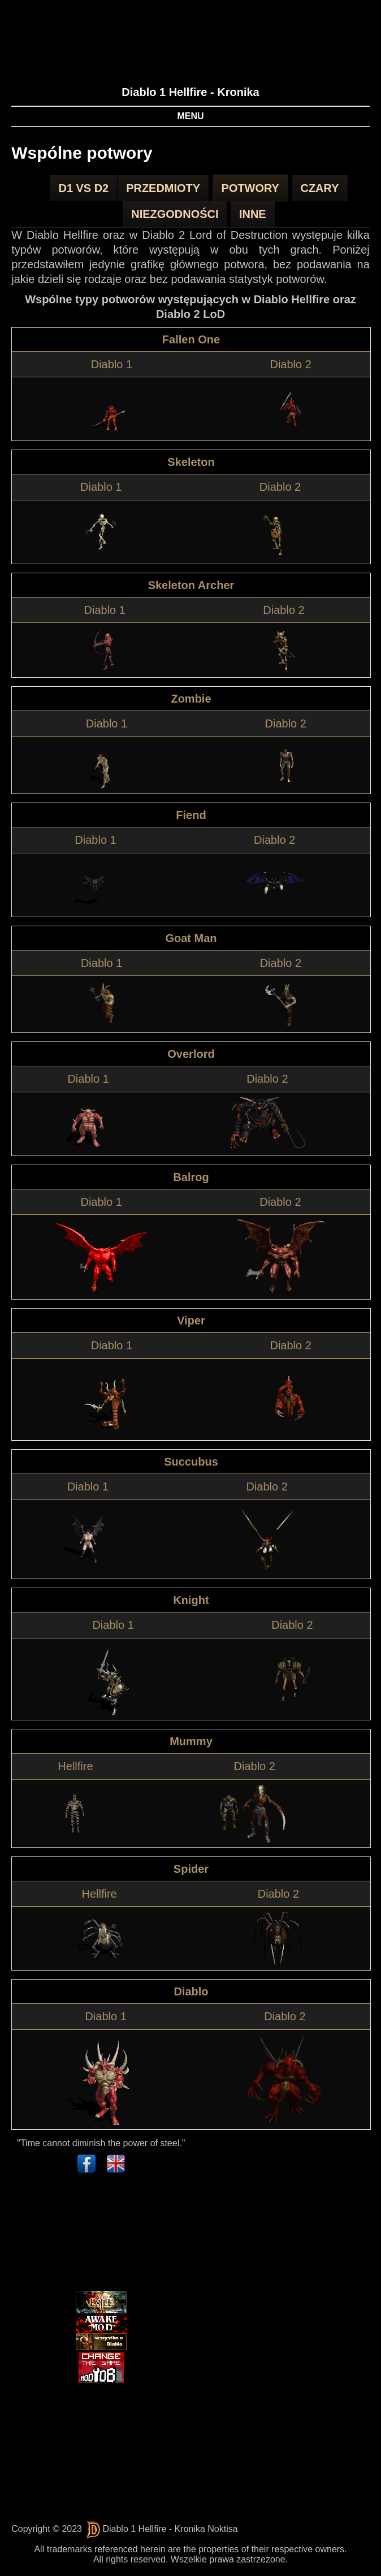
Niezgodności (174, 214)
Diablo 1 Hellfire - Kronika (190, 92)
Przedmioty (163, 188)
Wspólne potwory (82, 152)
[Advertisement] (72, 2234)
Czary (320, 188)
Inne (252, 214)
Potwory (251, 188)
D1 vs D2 (83, 188)
